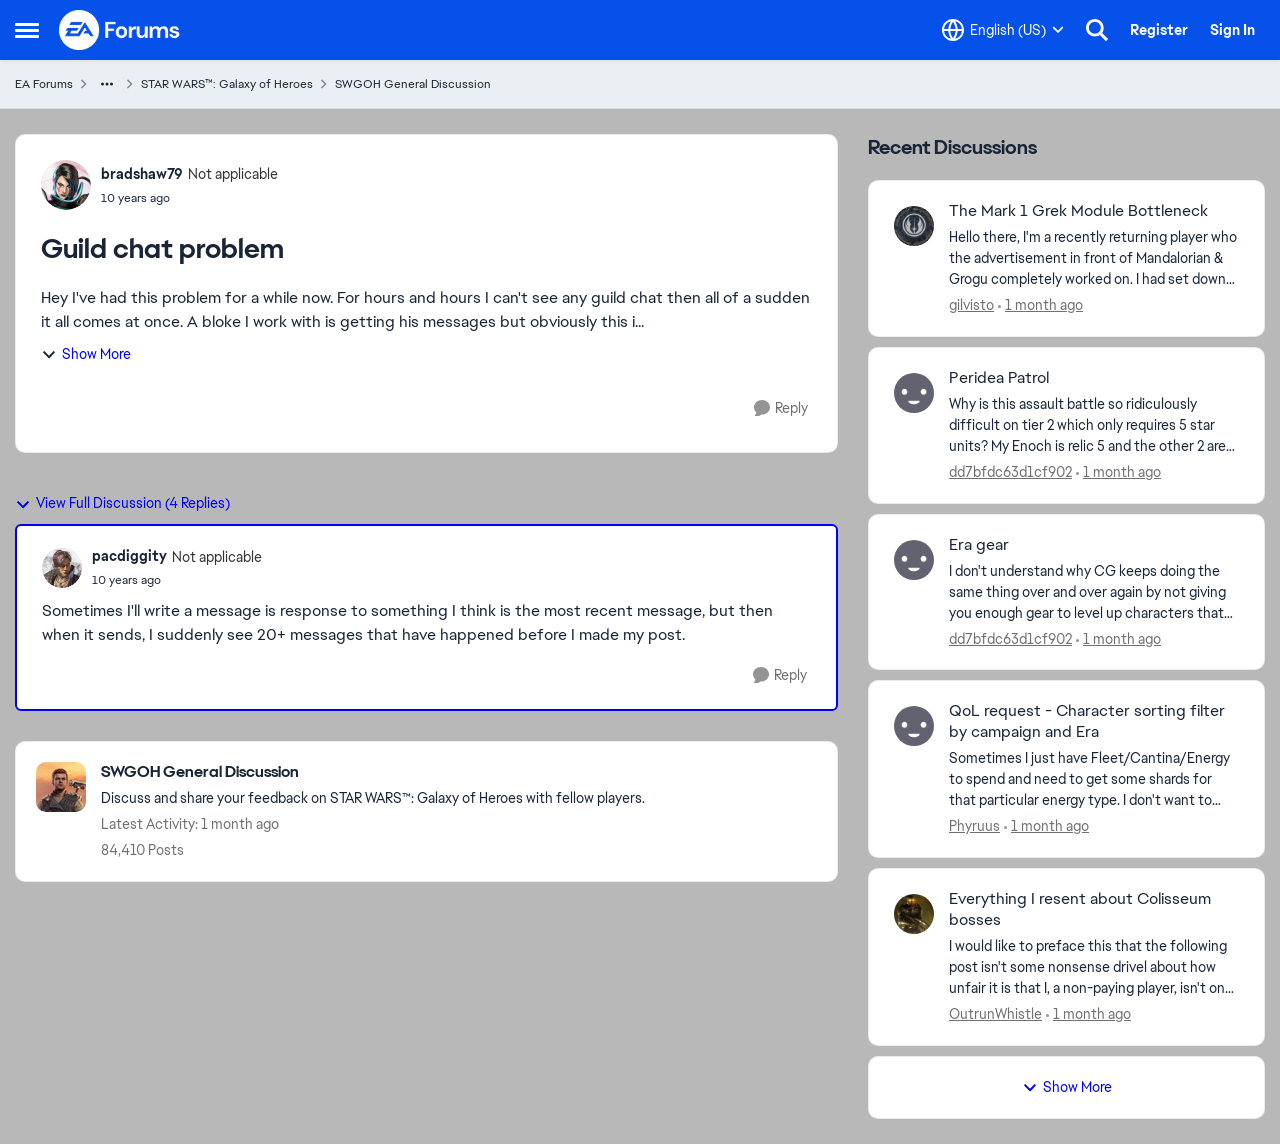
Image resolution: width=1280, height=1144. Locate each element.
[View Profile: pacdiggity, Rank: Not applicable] (62, 568)
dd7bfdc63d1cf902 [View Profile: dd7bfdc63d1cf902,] (1010, 472)
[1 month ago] (1040, 305)
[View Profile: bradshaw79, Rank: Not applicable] (66, 185)
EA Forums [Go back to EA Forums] (44, 84)
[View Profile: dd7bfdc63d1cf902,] (914, 393)
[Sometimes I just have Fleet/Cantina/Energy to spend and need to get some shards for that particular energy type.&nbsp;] (1094, 779)
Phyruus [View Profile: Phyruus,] (974, 826)
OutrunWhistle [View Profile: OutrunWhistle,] (995, 1014)
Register (1159, 30)
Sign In (1232, 30)
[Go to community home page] (120, 30)
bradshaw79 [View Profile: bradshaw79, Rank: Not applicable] (142, 174)
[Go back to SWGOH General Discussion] (373, 772)
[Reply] (781, 408)
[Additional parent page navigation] (107, 84)
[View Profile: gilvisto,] (914, 226)
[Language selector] (1003, 30)
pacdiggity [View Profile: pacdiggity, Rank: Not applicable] (129, 556)
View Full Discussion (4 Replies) (122, 503)
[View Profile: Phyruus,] (914, 726)
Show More (86, 354)
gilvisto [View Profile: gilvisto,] (971, 305)
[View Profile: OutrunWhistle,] (914, 914)
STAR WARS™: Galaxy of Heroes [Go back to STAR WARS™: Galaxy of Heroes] (227, 84)
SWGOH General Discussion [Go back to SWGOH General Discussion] (413, 84)
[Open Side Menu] (27, 30)
